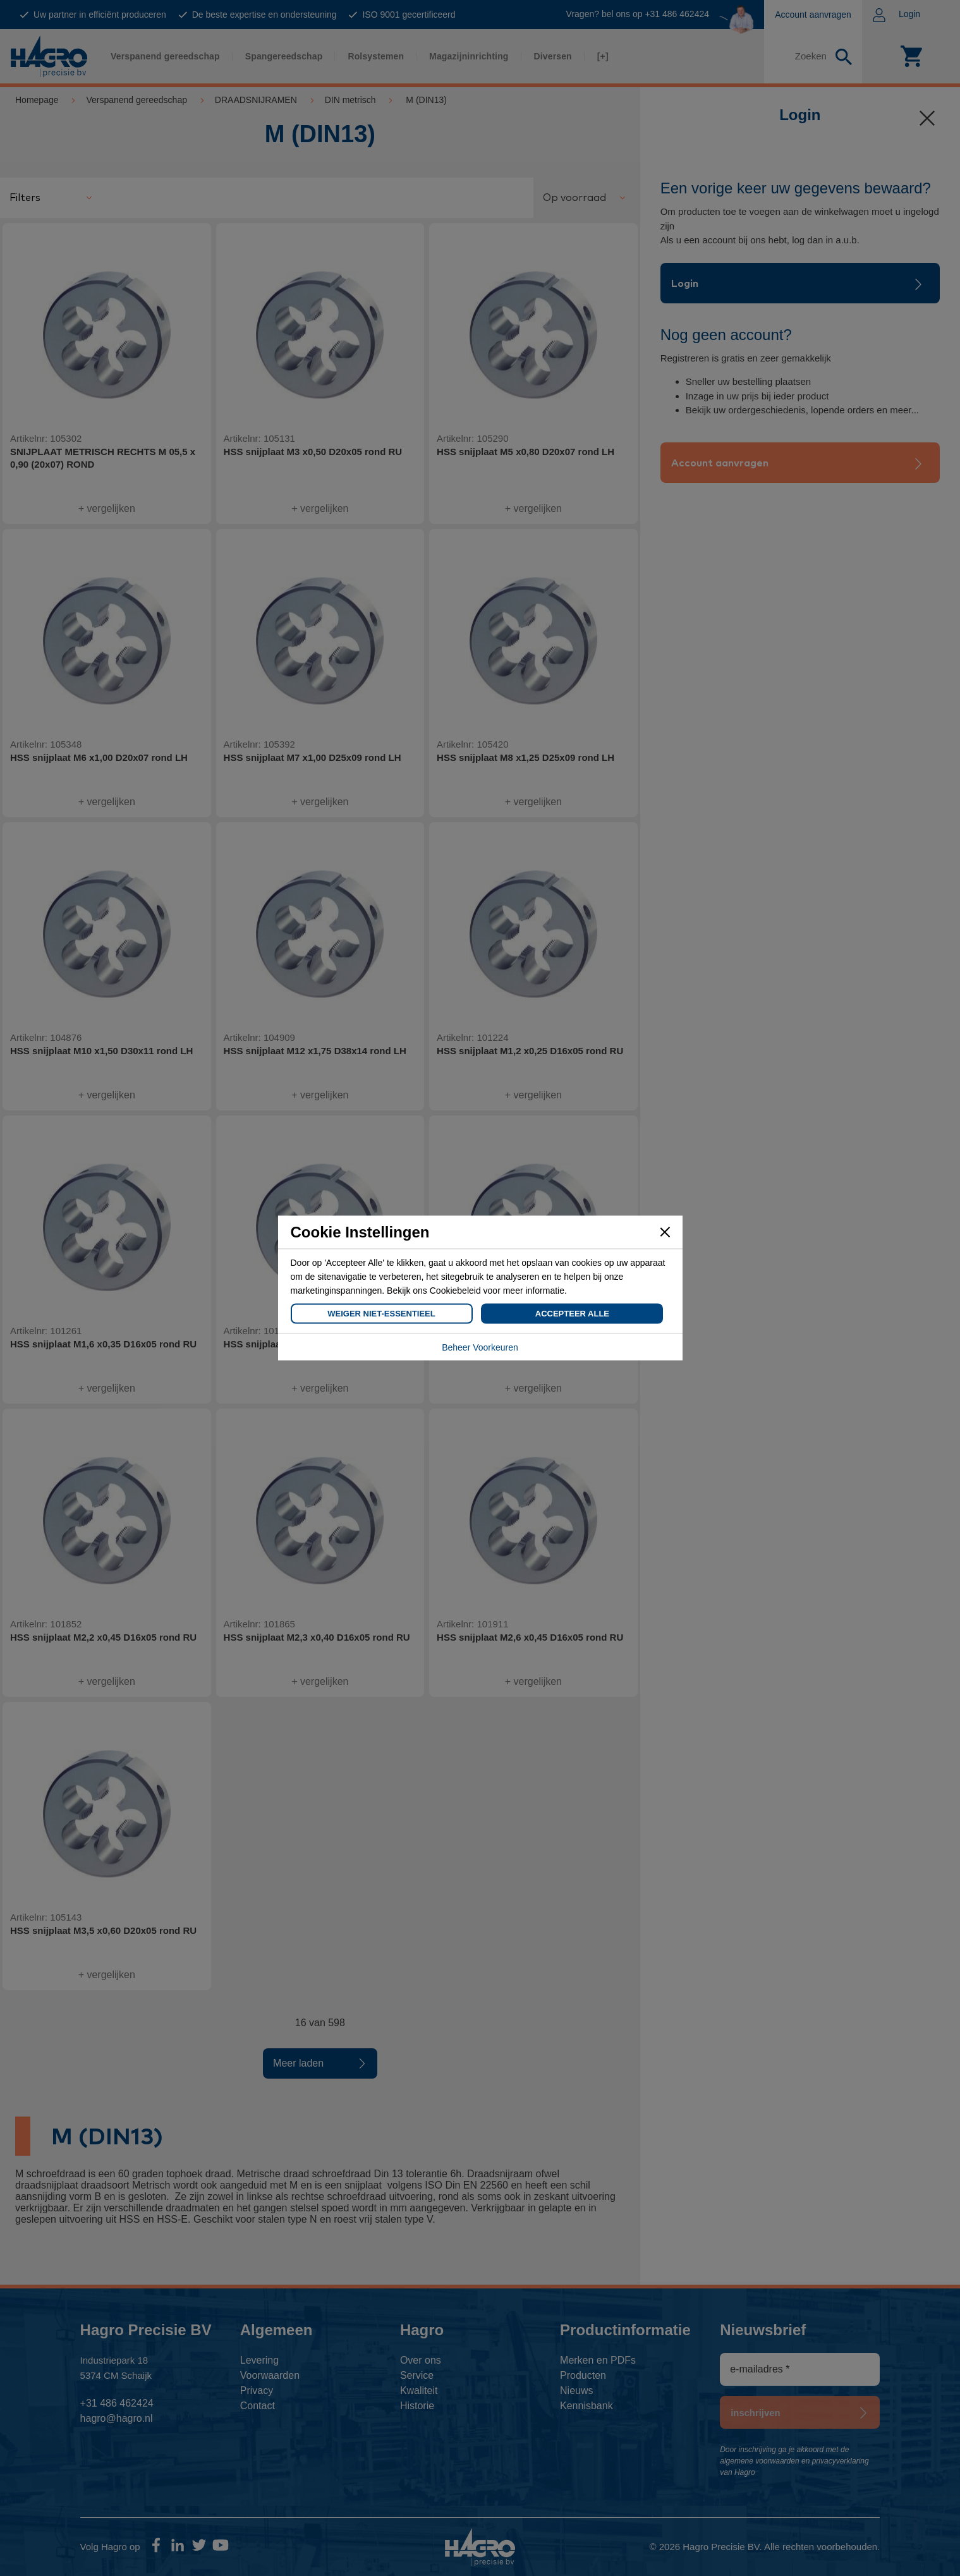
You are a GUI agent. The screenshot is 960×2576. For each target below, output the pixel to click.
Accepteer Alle (572, 1313)
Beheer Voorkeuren (480, 1347)
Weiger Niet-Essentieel (381, 1313)
